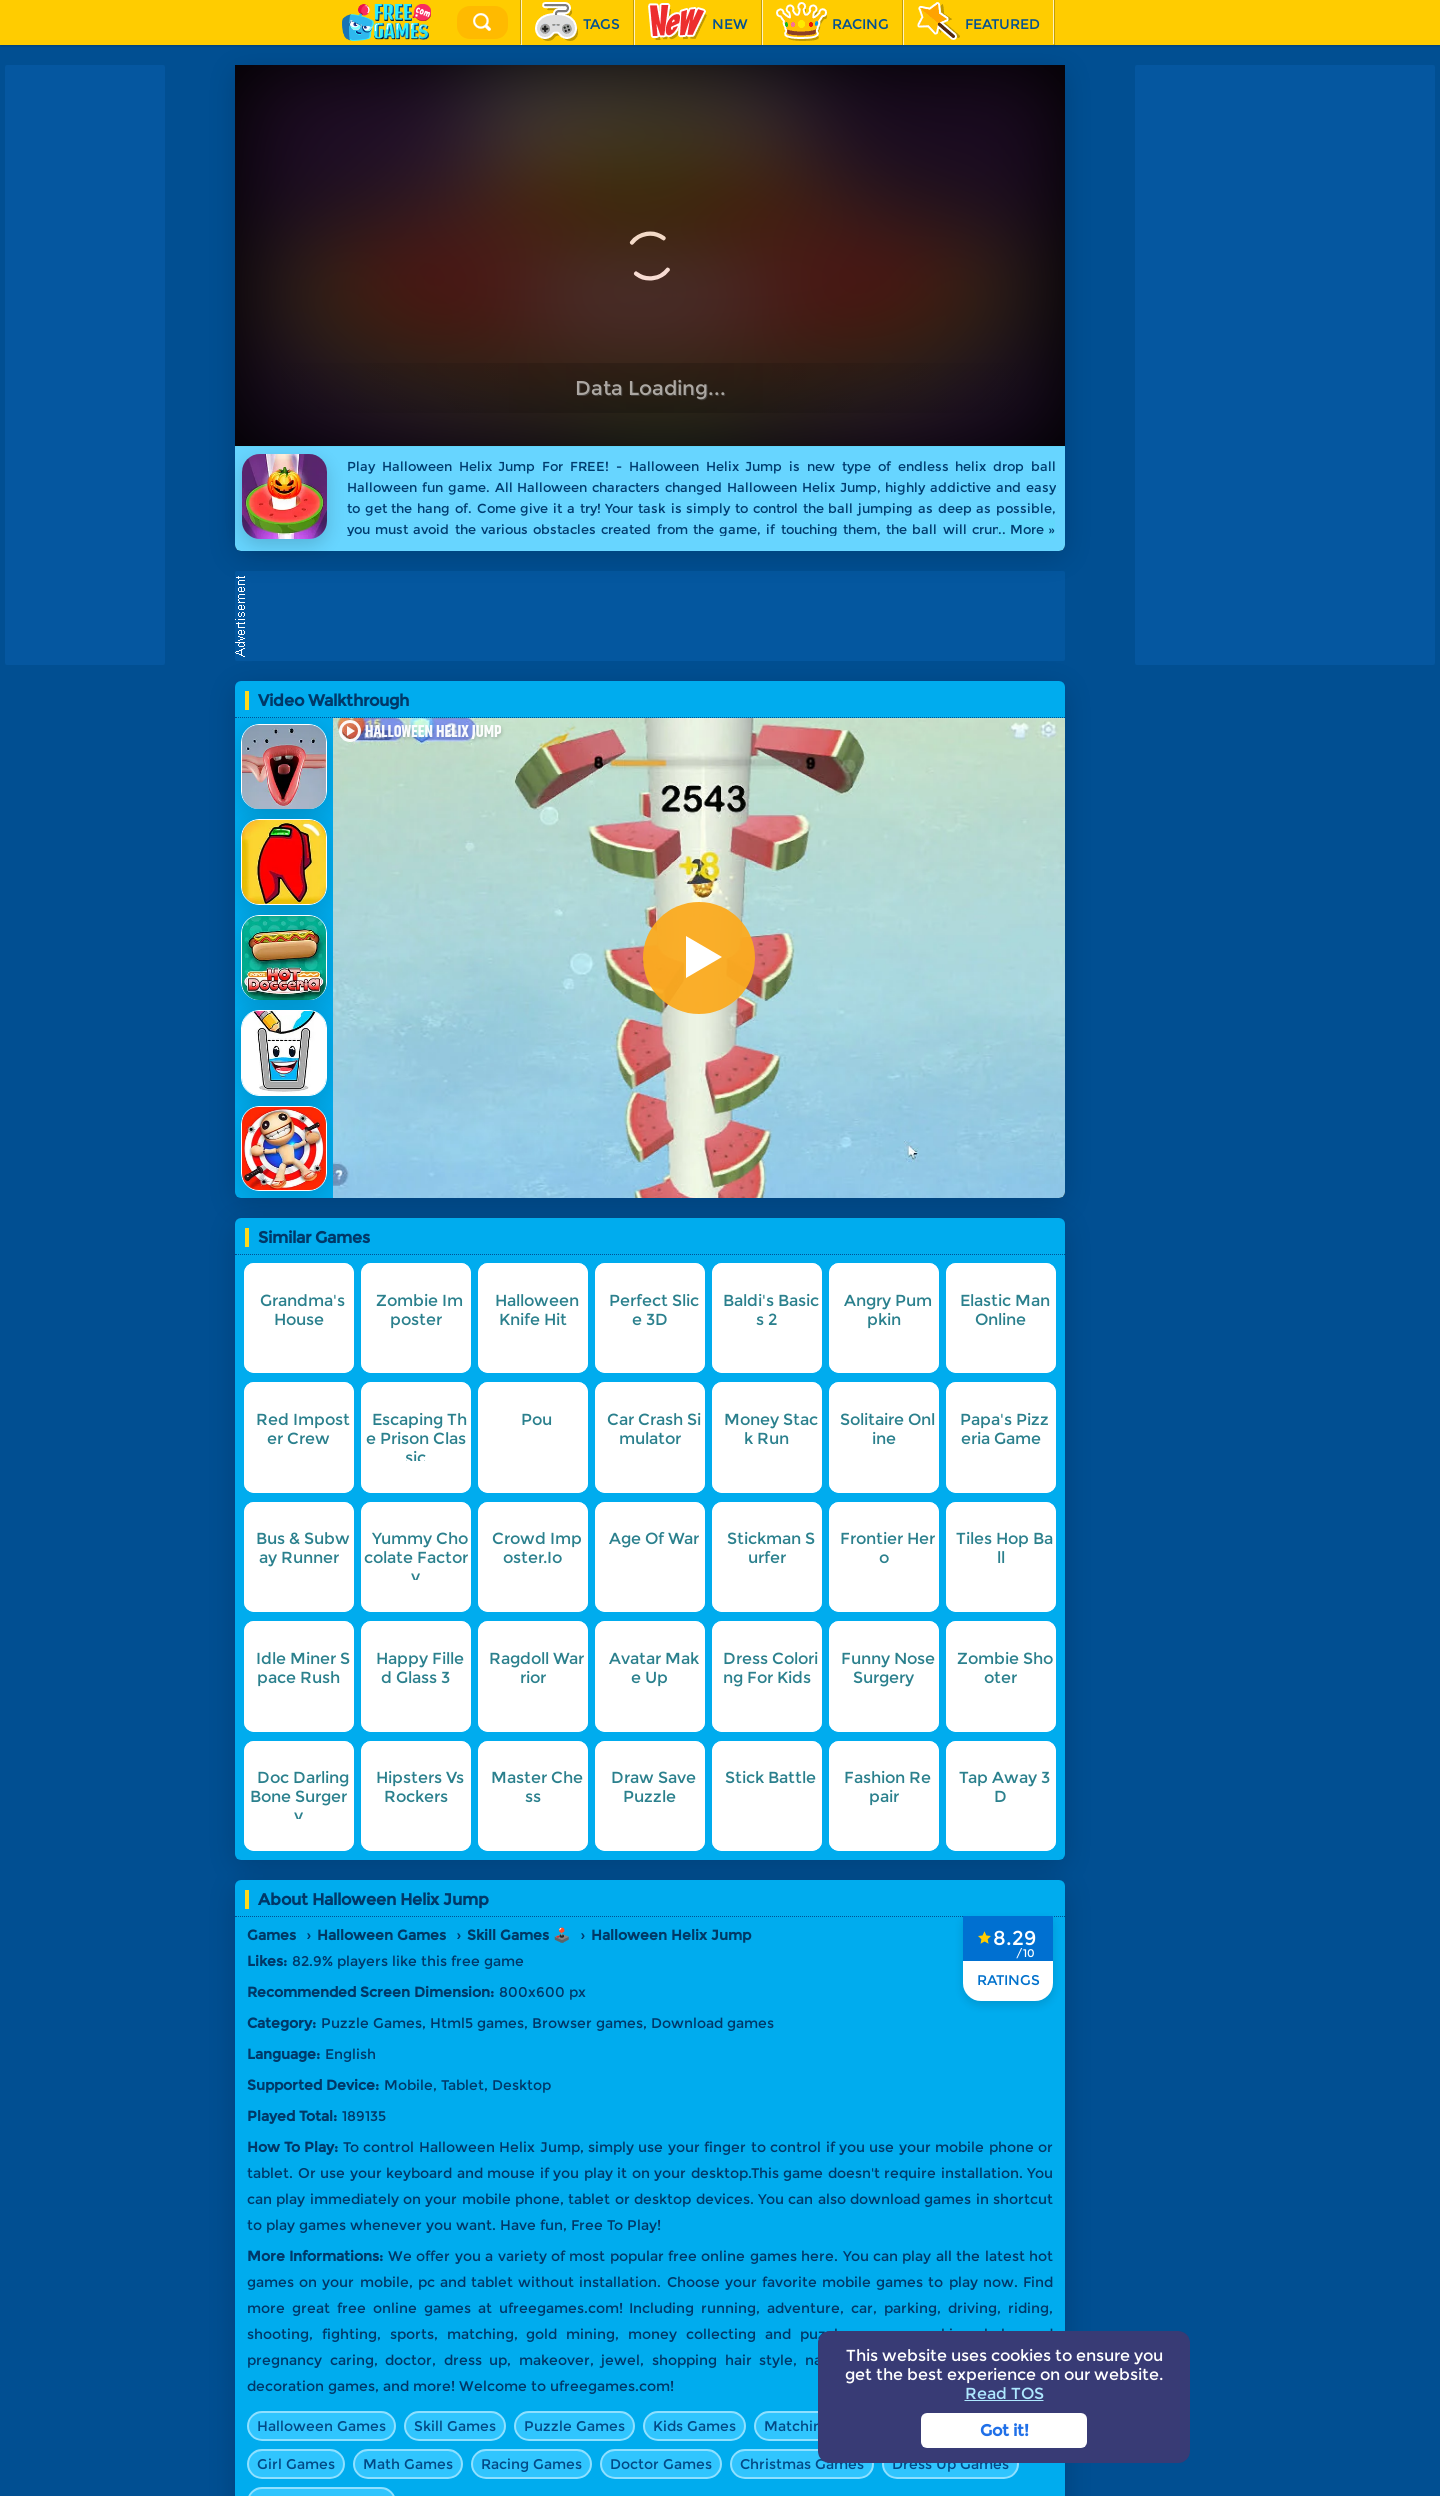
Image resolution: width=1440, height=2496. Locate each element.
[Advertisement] (655, 616)
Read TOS (1004, 2393)
